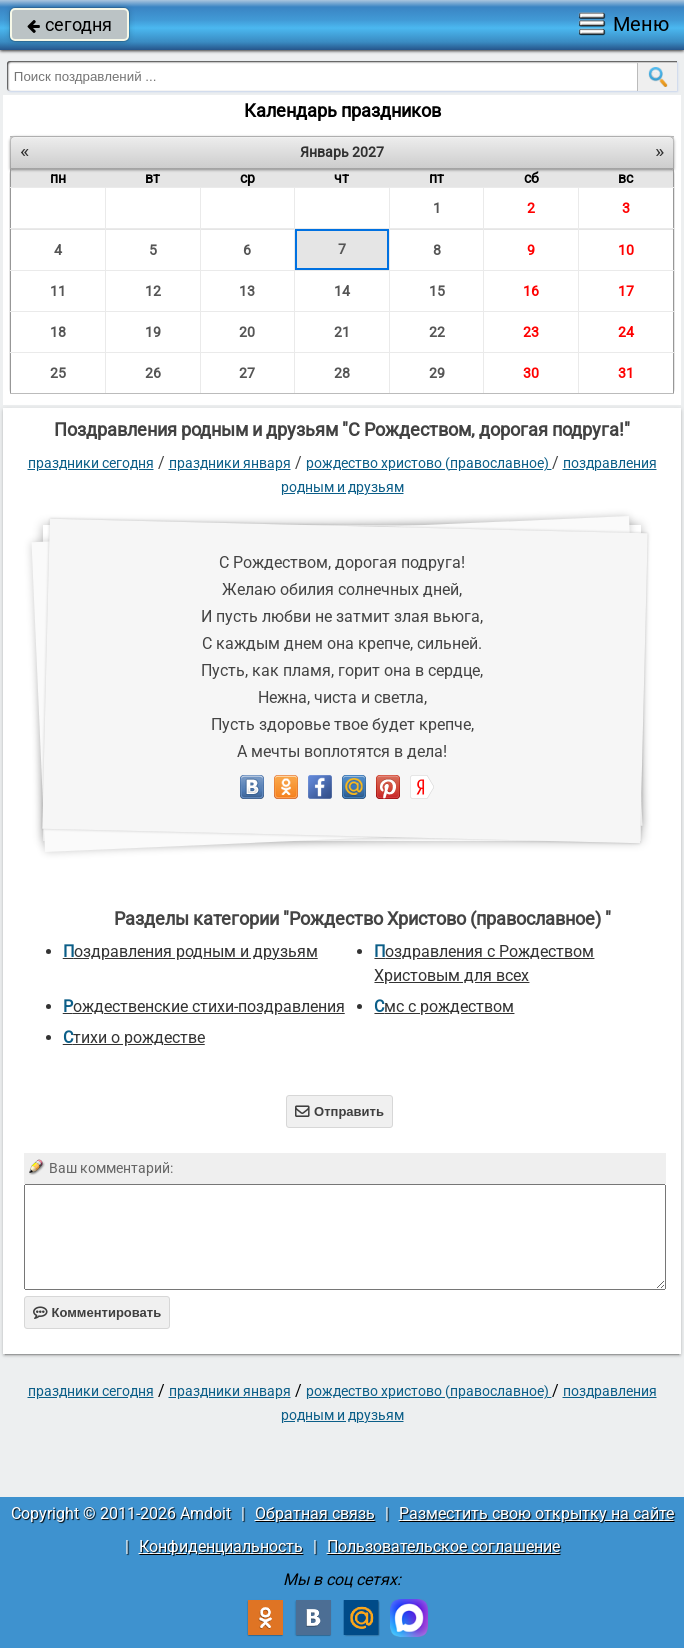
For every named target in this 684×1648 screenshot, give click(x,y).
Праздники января (230, 463)
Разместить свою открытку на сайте (536, 1513)
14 (342, 291)
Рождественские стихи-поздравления (204, 1006)
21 (342, 332)
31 (626, 373)
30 (531, 373)
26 (153, 373)
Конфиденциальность (221, 1546)
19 (153, 332)
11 (58, 291)
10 (626, 250)
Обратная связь (315, 1513)
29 (437, 373)
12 (153, 291)
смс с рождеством (444, 1006)
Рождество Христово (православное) (429, 463)
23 (531, 332)
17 (626, 291)
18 (58, 332)
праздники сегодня (91, 463)
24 (626, 332)
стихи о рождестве (134, 1037)
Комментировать (97, 1312)
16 (531, 291)
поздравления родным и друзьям (190, 951)
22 (437, 332)
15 (437, 291)
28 (342, 373)
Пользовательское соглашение (443, 1546)
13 (247, 291)
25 (58, 373)
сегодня (69, 24)
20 (247, 332)
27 (247, 373)
